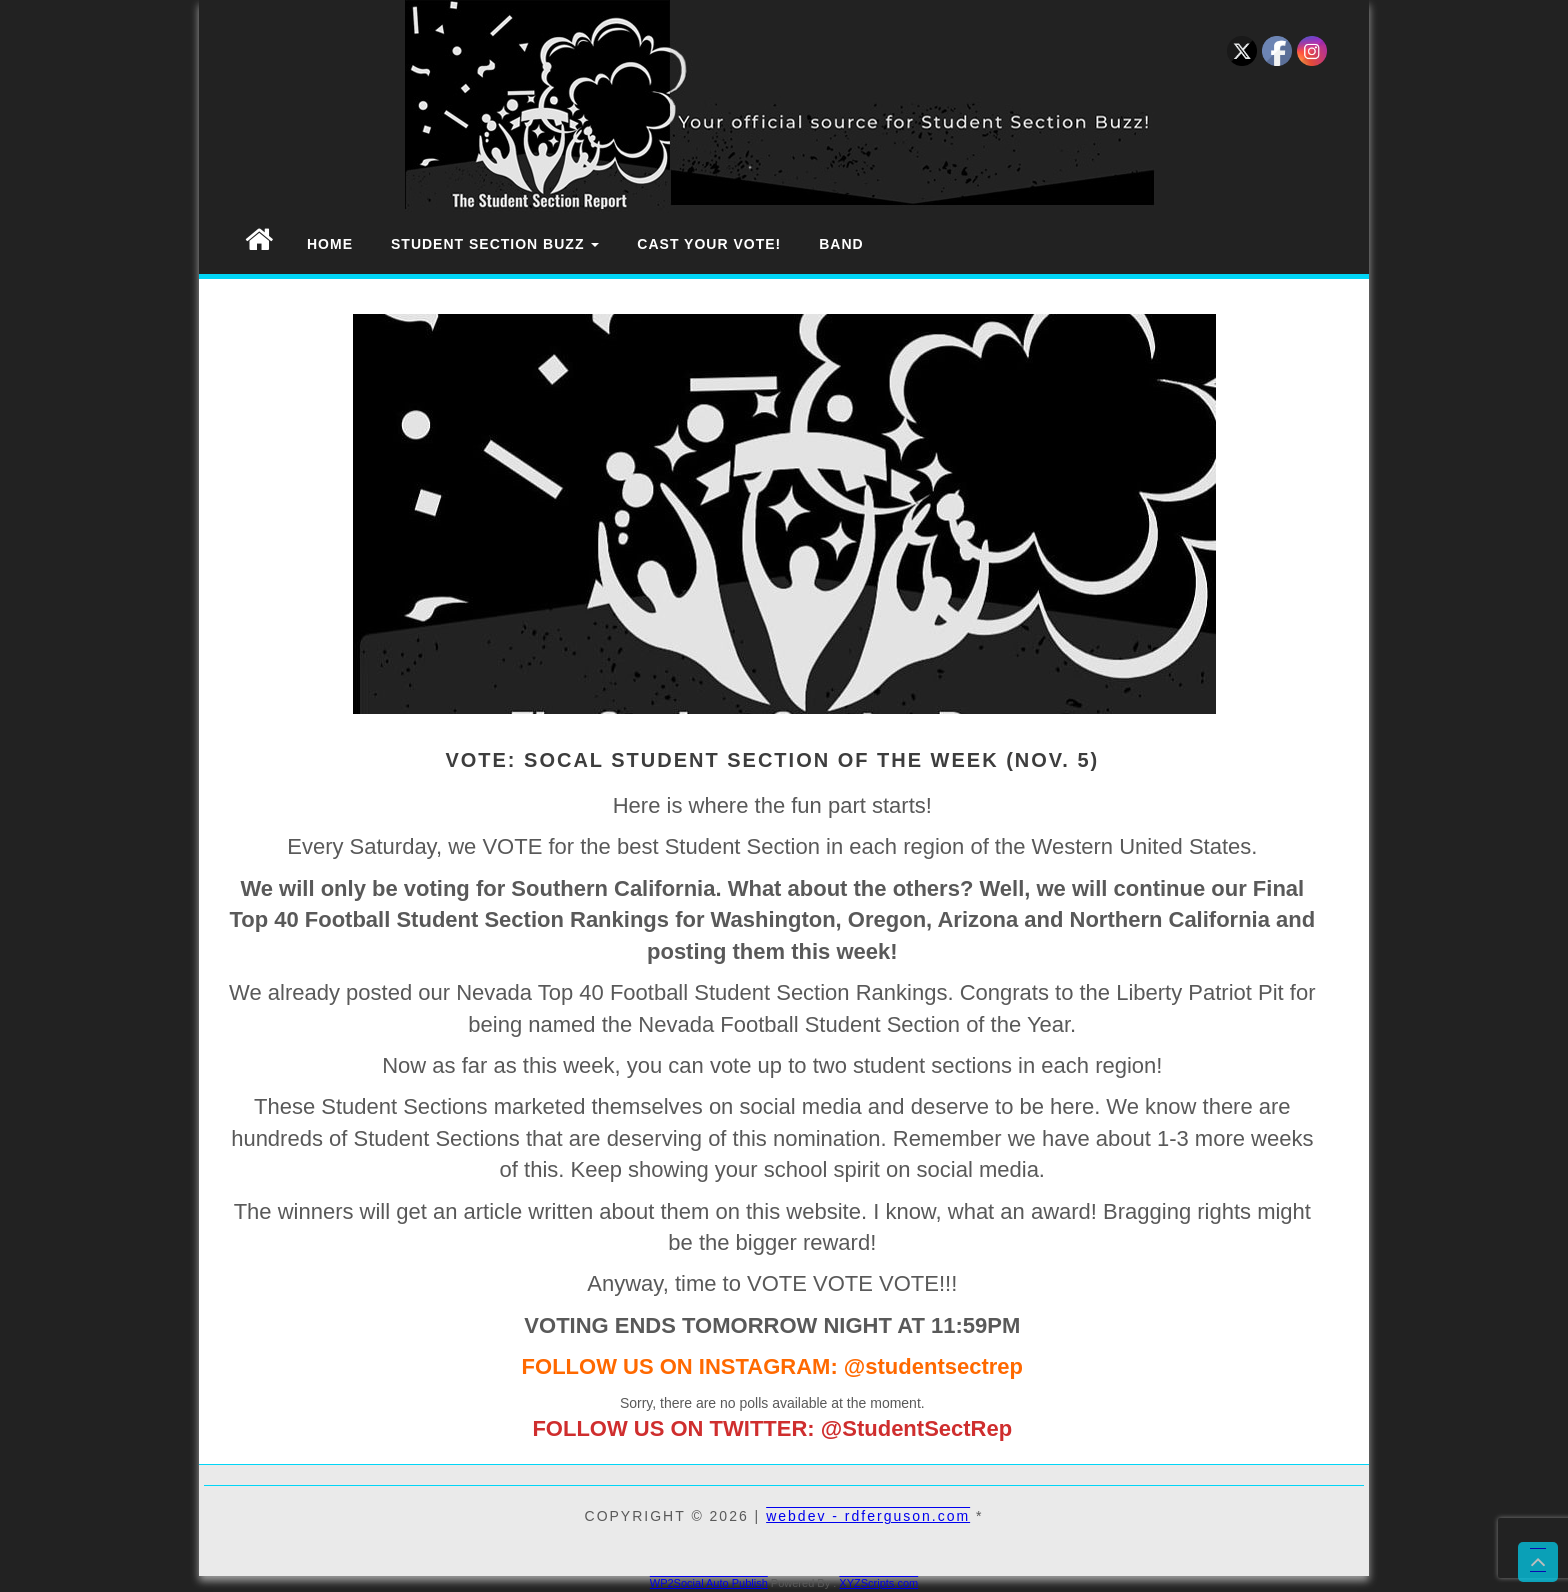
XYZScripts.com (878, 1583)
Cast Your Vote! (709, 244)
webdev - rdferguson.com (868, 1516)
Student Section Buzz (495, 244)
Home (330, 244)
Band (841, 244)
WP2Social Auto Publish (709, 1583)
